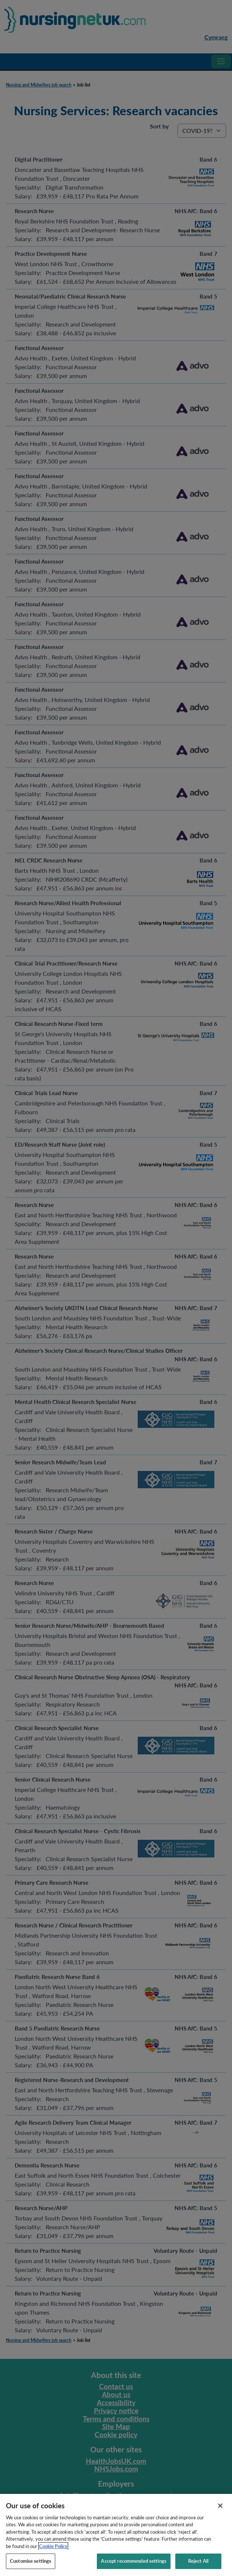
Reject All (198, 2567)
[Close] (220, 2512)
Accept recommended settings (133, 2567)
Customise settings (30, 2567)
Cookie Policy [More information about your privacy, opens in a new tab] (53, 2552)
